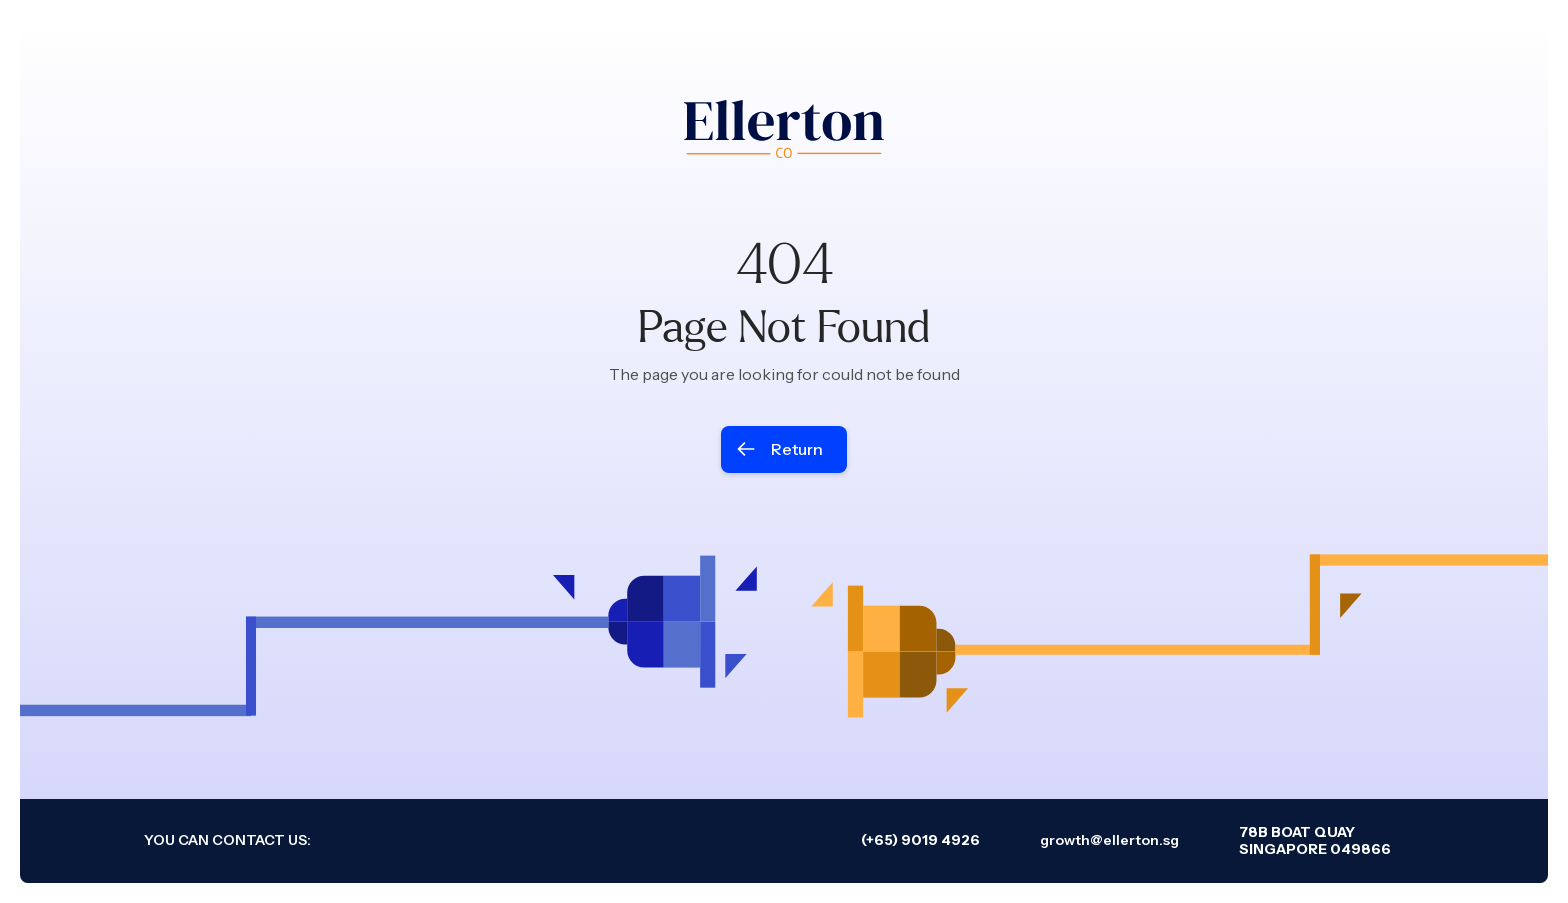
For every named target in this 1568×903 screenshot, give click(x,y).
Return (797, 449)
